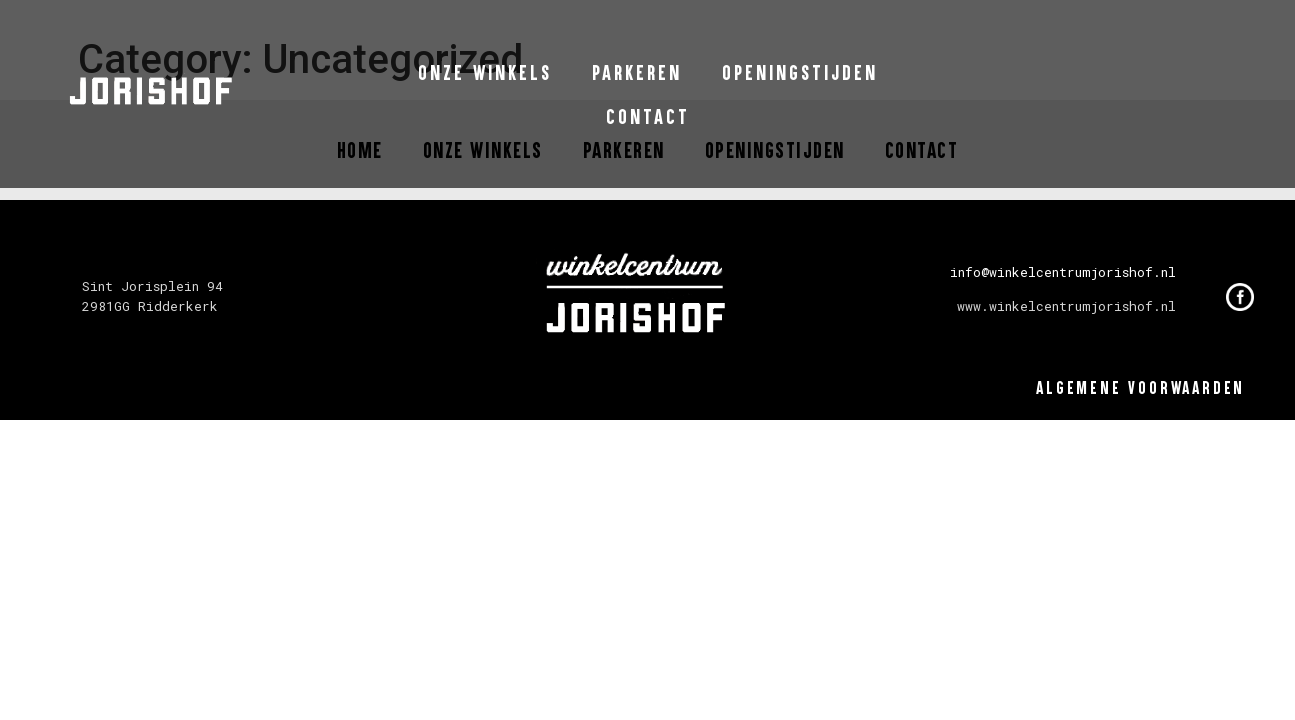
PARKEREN (637, 72)
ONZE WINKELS (485, 72)
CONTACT (648, 116)
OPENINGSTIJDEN (800, 72)
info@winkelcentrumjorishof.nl (1063, 272)
